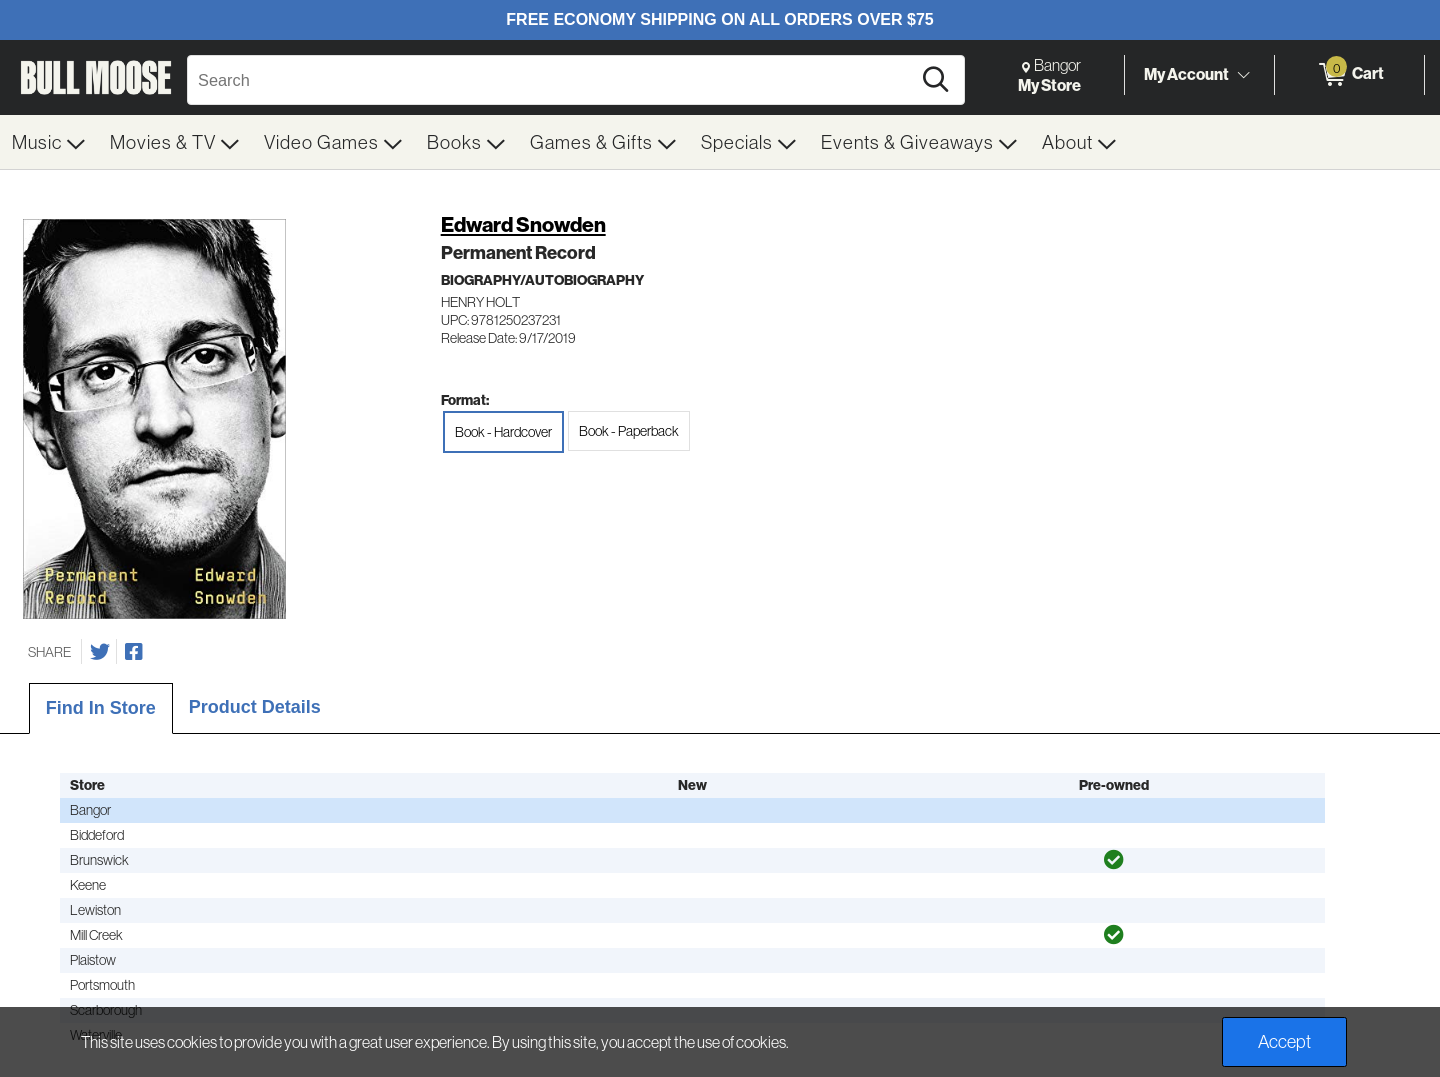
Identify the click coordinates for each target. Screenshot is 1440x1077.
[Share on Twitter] (100, 652)
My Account (1186, 74)
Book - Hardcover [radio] (503, 432)
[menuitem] (49, 142)
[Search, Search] (552, 80)
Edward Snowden (523, 224)
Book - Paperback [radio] (629, 431)
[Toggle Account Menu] (1243, 75)
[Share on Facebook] (134, 652)
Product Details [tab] (255, 707)
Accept (1284, 1041)
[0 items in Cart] (1349, 75)
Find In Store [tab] (101, 708)
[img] (1114, 860)
